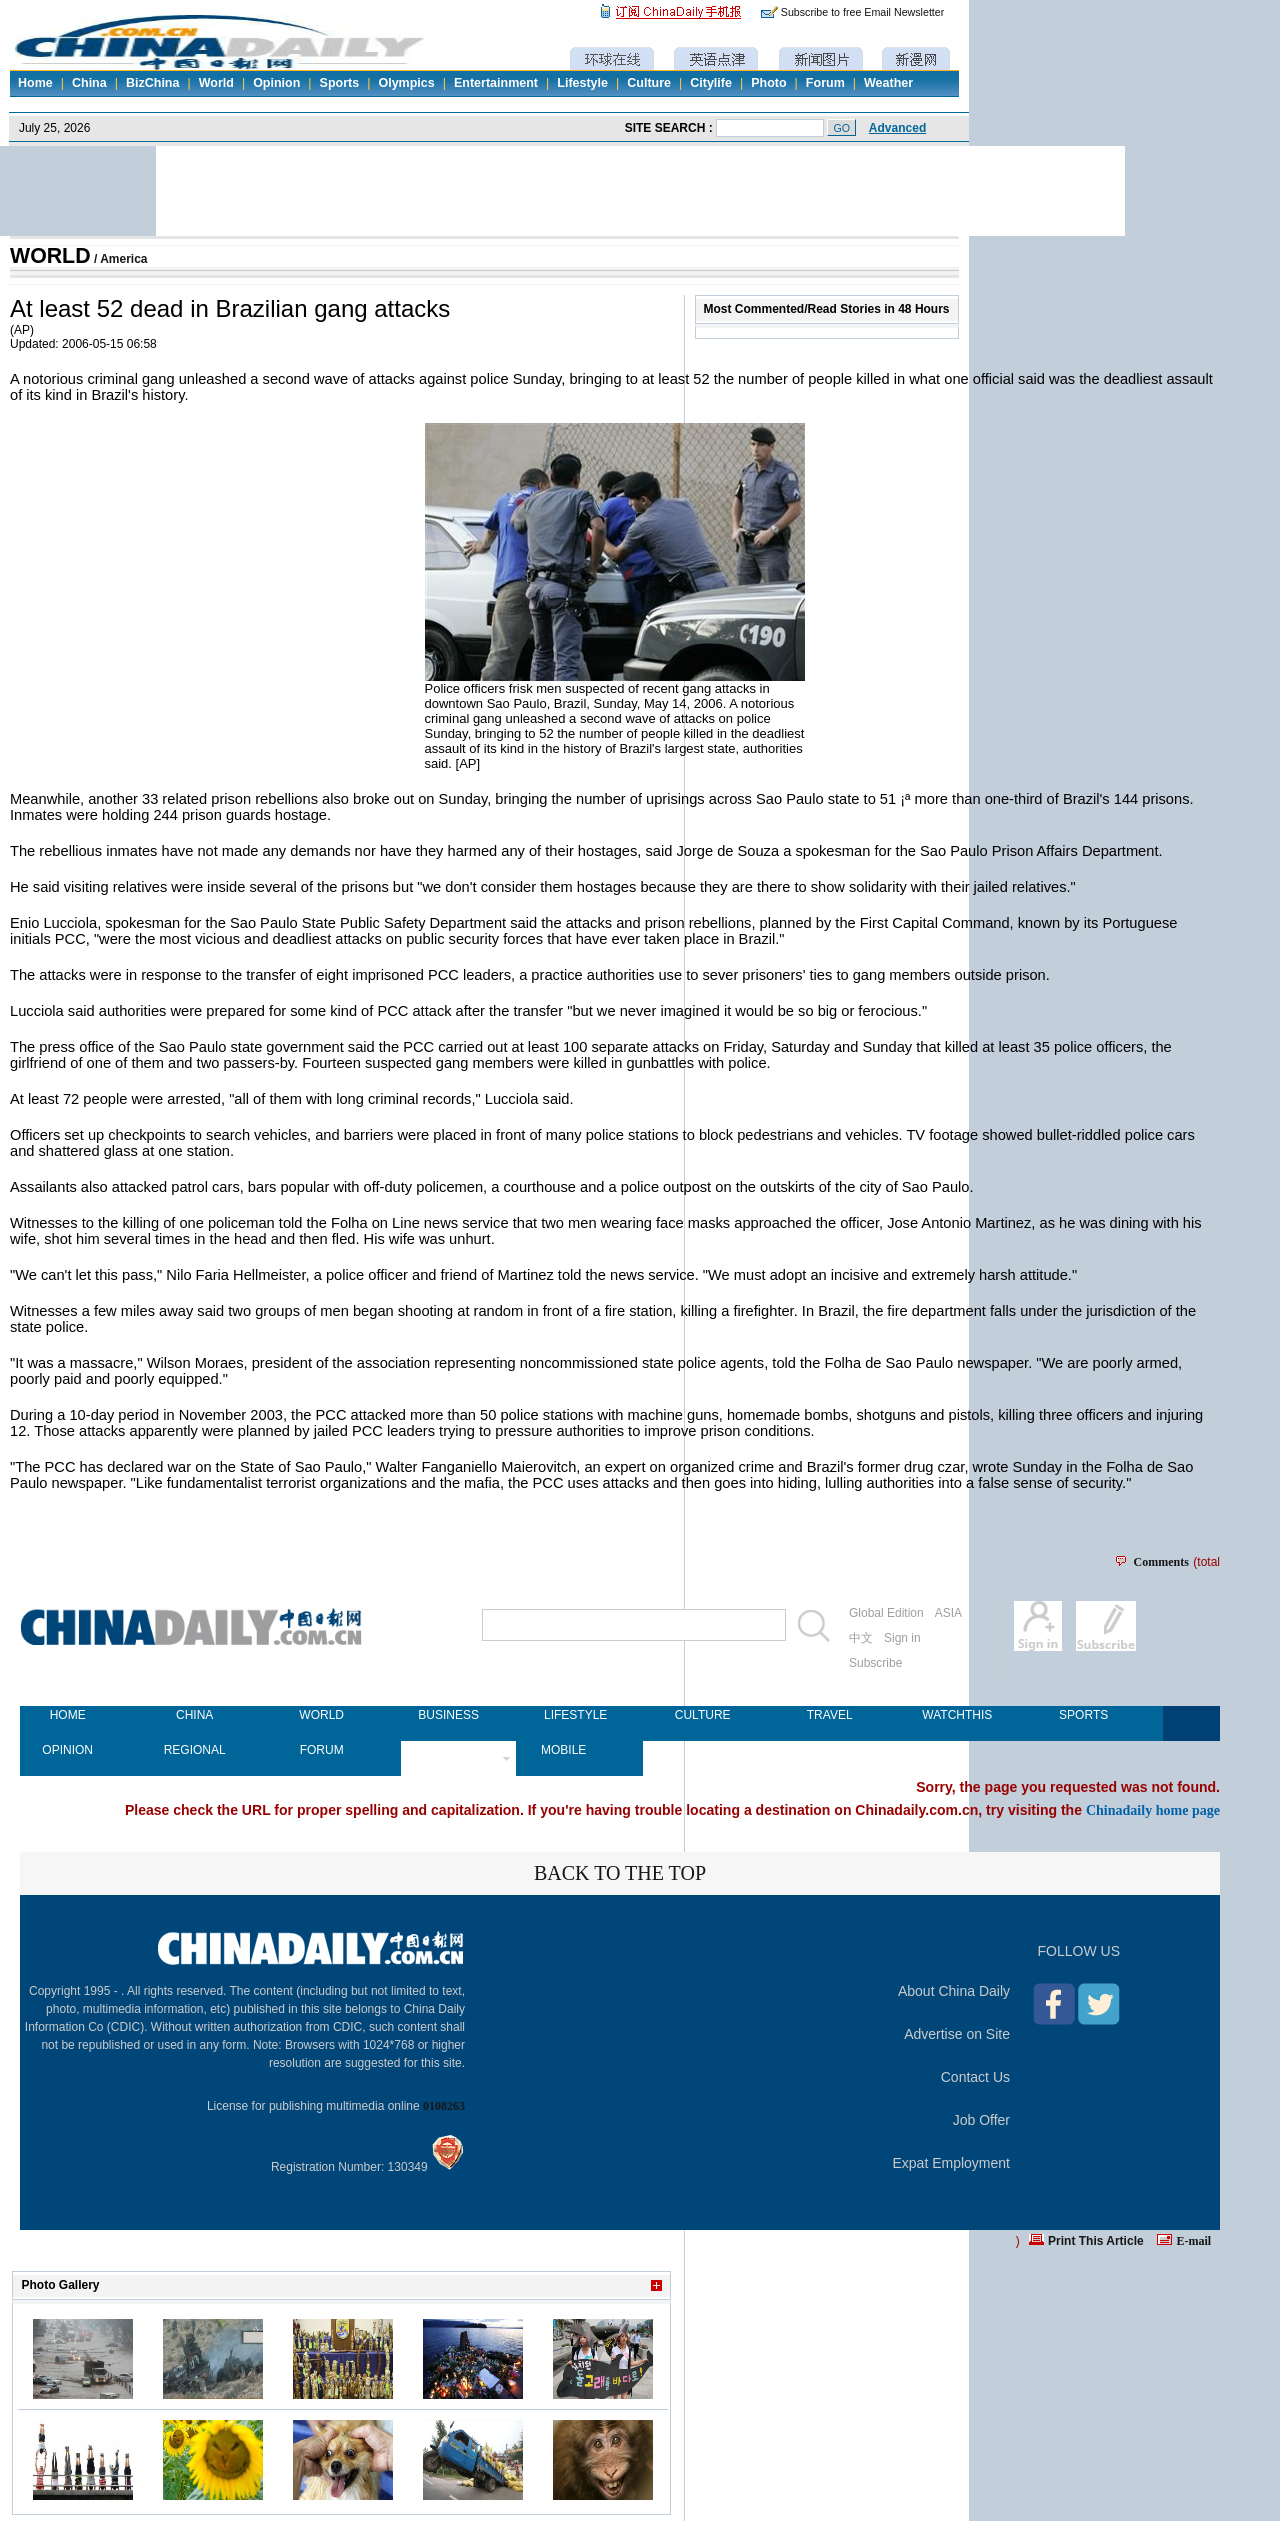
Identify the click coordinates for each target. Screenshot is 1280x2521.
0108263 (444, 2106)
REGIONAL (195, 1750)
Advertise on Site (957, 2034)
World (216, 83)
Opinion (276, 83)
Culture (649, 83)
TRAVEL (830, 1715)
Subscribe (875, 1663)
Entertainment (496, 83)
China (89, 83)
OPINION (67, 1750)
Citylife (711, 83)
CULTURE (703, 1715)
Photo (768, 83)
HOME (68, 1715)
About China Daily (954, 1991)
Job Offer (981, 2120)
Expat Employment (952, 2163)
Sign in (902, 1638)
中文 (861, 1638)
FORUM (322, 1750)
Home (35, 83)
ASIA (948, 1613)
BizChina (152, 83)
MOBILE (563, 1750)
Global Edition (886, 1613)
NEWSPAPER (448, 1750)
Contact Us (975, 2077)
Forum (825, 83)
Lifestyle (582, 83)
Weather (888, 83)
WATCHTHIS (956, 1715)
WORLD (50, 256)
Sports (340, 83)
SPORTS (1083, 1715)
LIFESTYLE (575, 1715)
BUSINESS (448, 1715)
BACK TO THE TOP (620, 1873)
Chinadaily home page (1153, 1810)
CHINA (194, 1715)
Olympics (406, 83)
